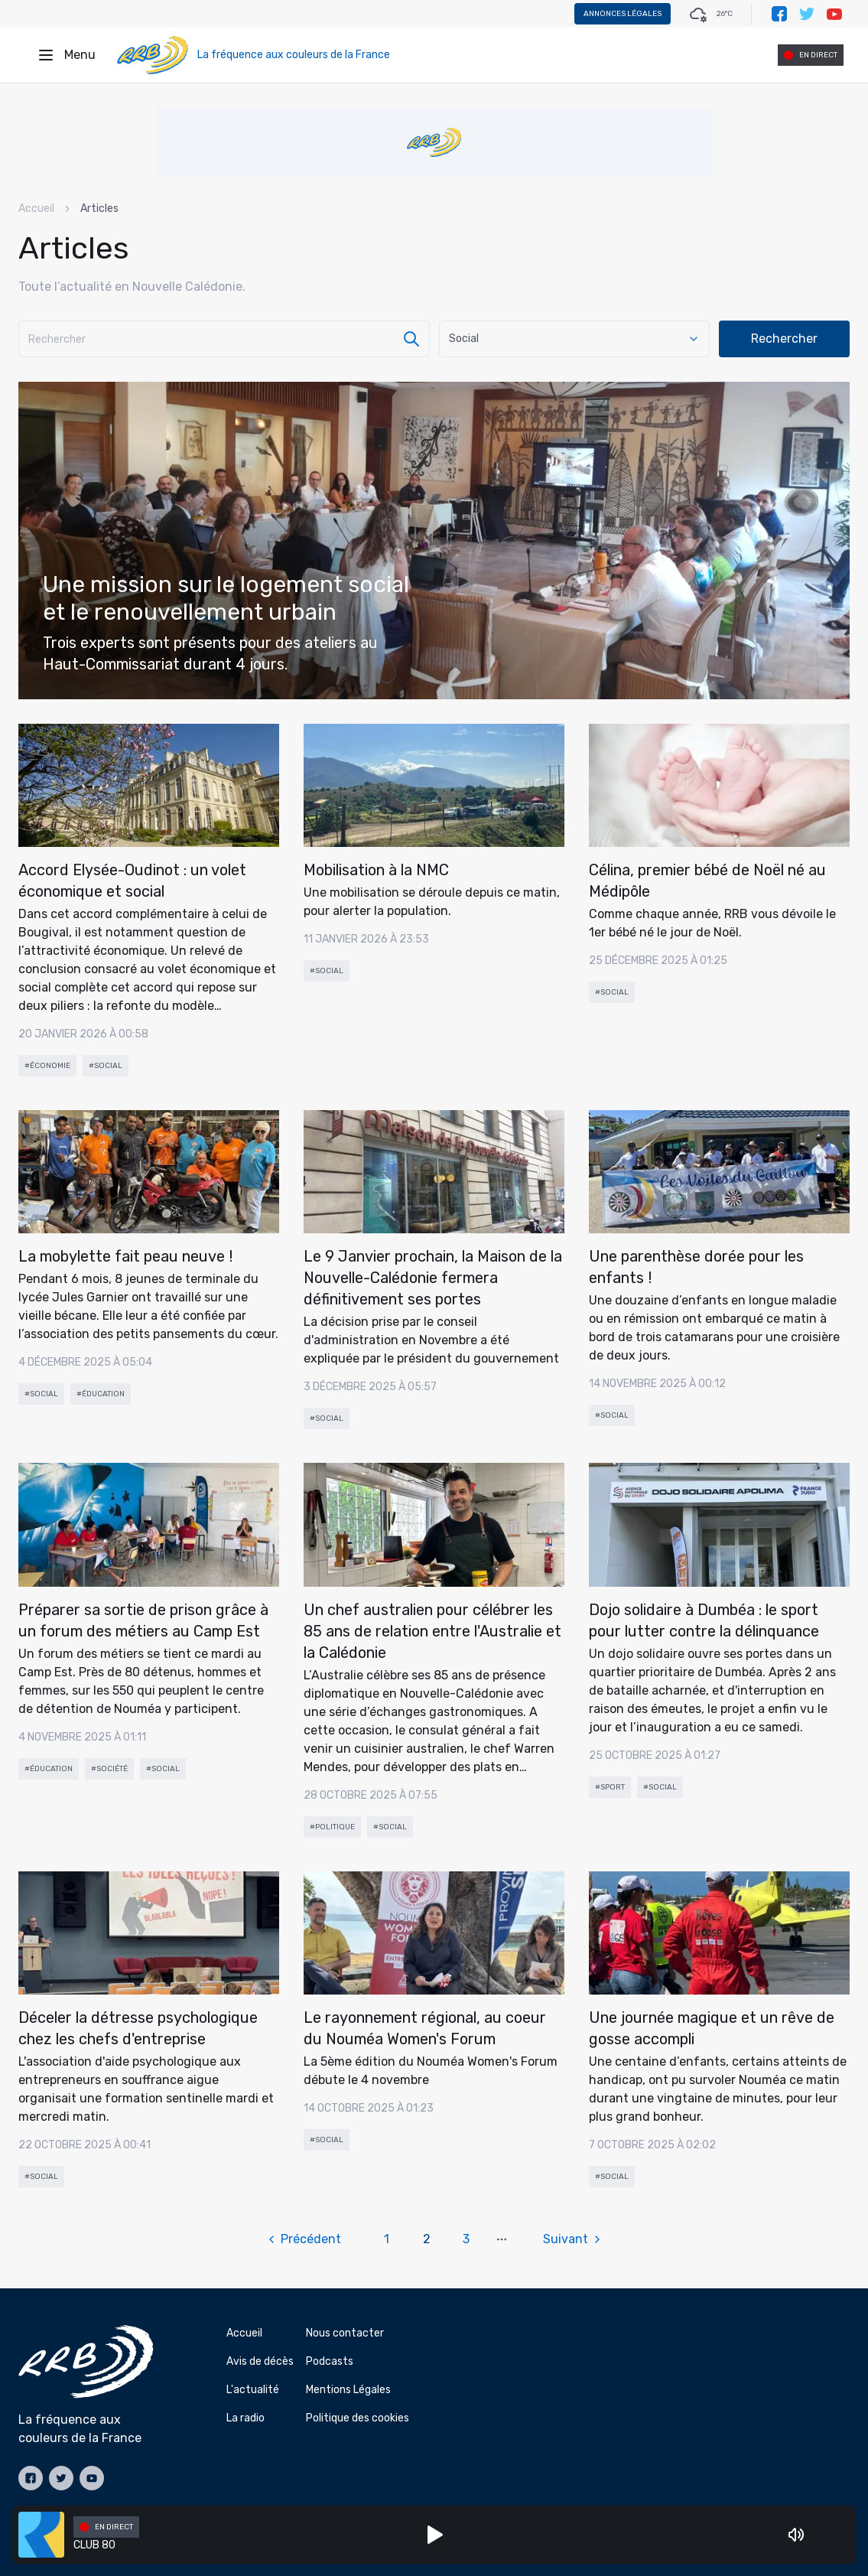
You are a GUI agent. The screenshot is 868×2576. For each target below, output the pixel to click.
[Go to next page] (565, 2239)
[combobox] (574, 339)
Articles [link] (99, 208)
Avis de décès (260, 2361)
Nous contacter (345, 2333)
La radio (245, 2418)
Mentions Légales (348, 2389)
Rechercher (784, 338)
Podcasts (329, 2361)
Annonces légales (623, 13)
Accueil (36, 208)
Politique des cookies (357, 2418)
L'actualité (252, 2389)
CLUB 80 (94, 2545)
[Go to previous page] (312, 2239)
